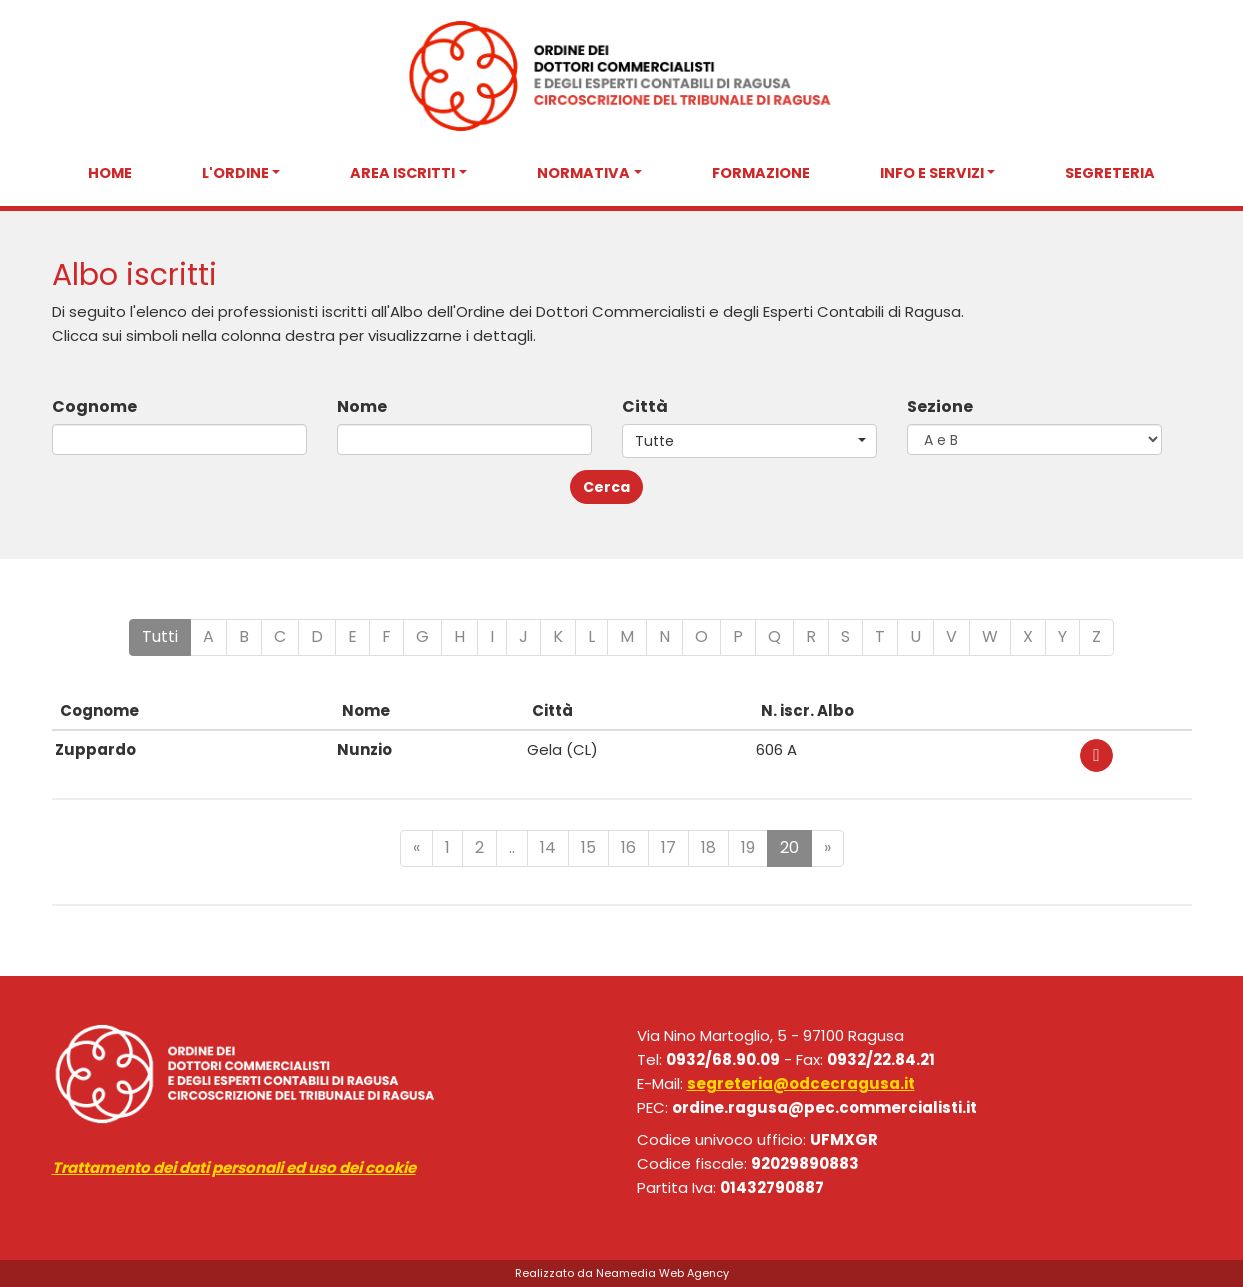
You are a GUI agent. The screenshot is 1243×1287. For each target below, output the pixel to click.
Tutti (160, 636)
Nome (362, 407)
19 (748, 847)
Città (645, 407)
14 (548, 847)
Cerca (606, 487)
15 (588, 847)
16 (628, 847)
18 (708, 847)
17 (668, 847)
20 (789, 847)
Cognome (94, 407)
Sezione (940, 407)
